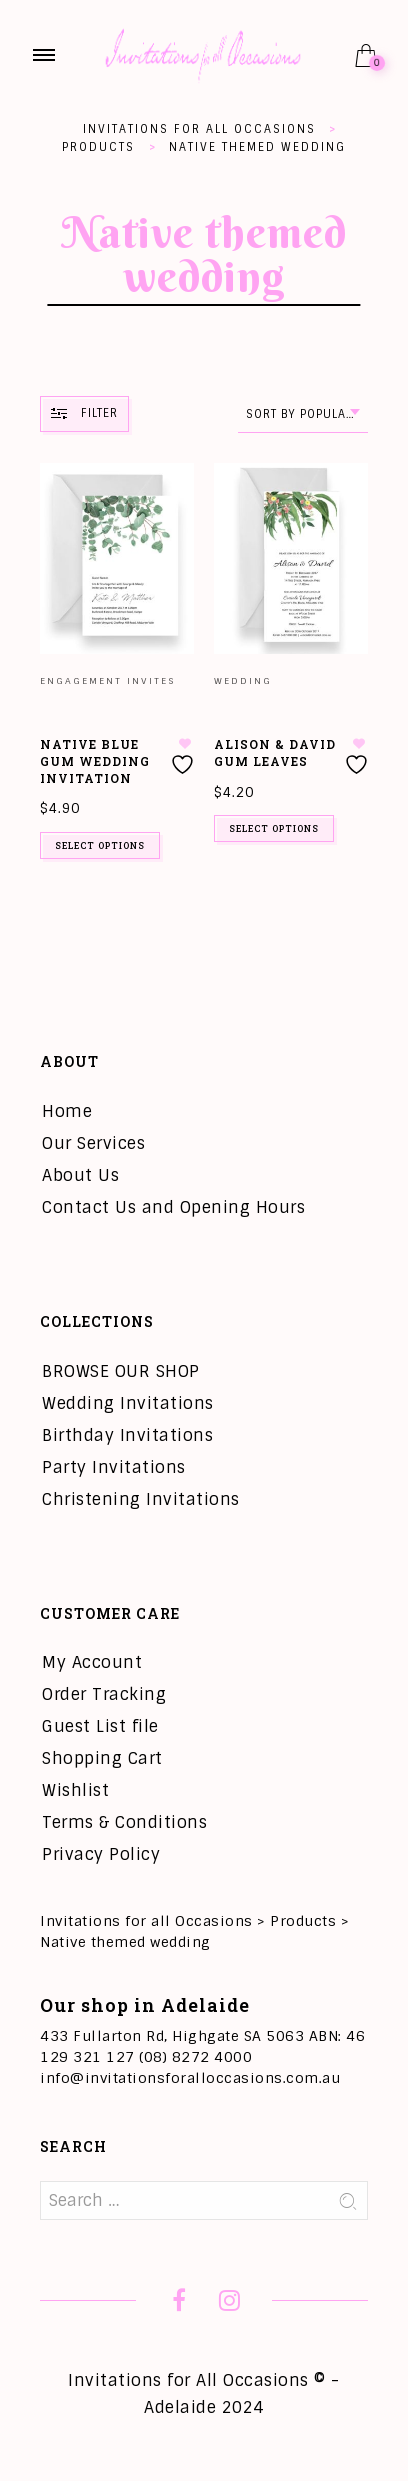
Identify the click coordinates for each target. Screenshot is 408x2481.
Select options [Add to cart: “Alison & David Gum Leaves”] (274, 828)
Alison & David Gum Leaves (275, 752)
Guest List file (100, 1726)
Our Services (93, 1143)
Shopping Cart (102, 1758)
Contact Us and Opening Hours (173, 1207)
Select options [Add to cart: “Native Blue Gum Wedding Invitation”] (100, 845)
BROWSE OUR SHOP (121, 1371)
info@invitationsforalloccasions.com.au (190, 2078)
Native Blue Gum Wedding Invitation (95, 761)
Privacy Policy (101, 1854)
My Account (92, 1662)
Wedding (243, 681)
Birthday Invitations (127, 1435)
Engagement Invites (107, 681)
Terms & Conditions (124, 1822)
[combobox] (303, 414)
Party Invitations (114, 1467)
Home (67, 1111)
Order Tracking (104, 1694)
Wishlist (75, 1790)
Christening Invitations (141, 1499)
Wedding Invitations (128, 1403)
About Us (80, 1175)
